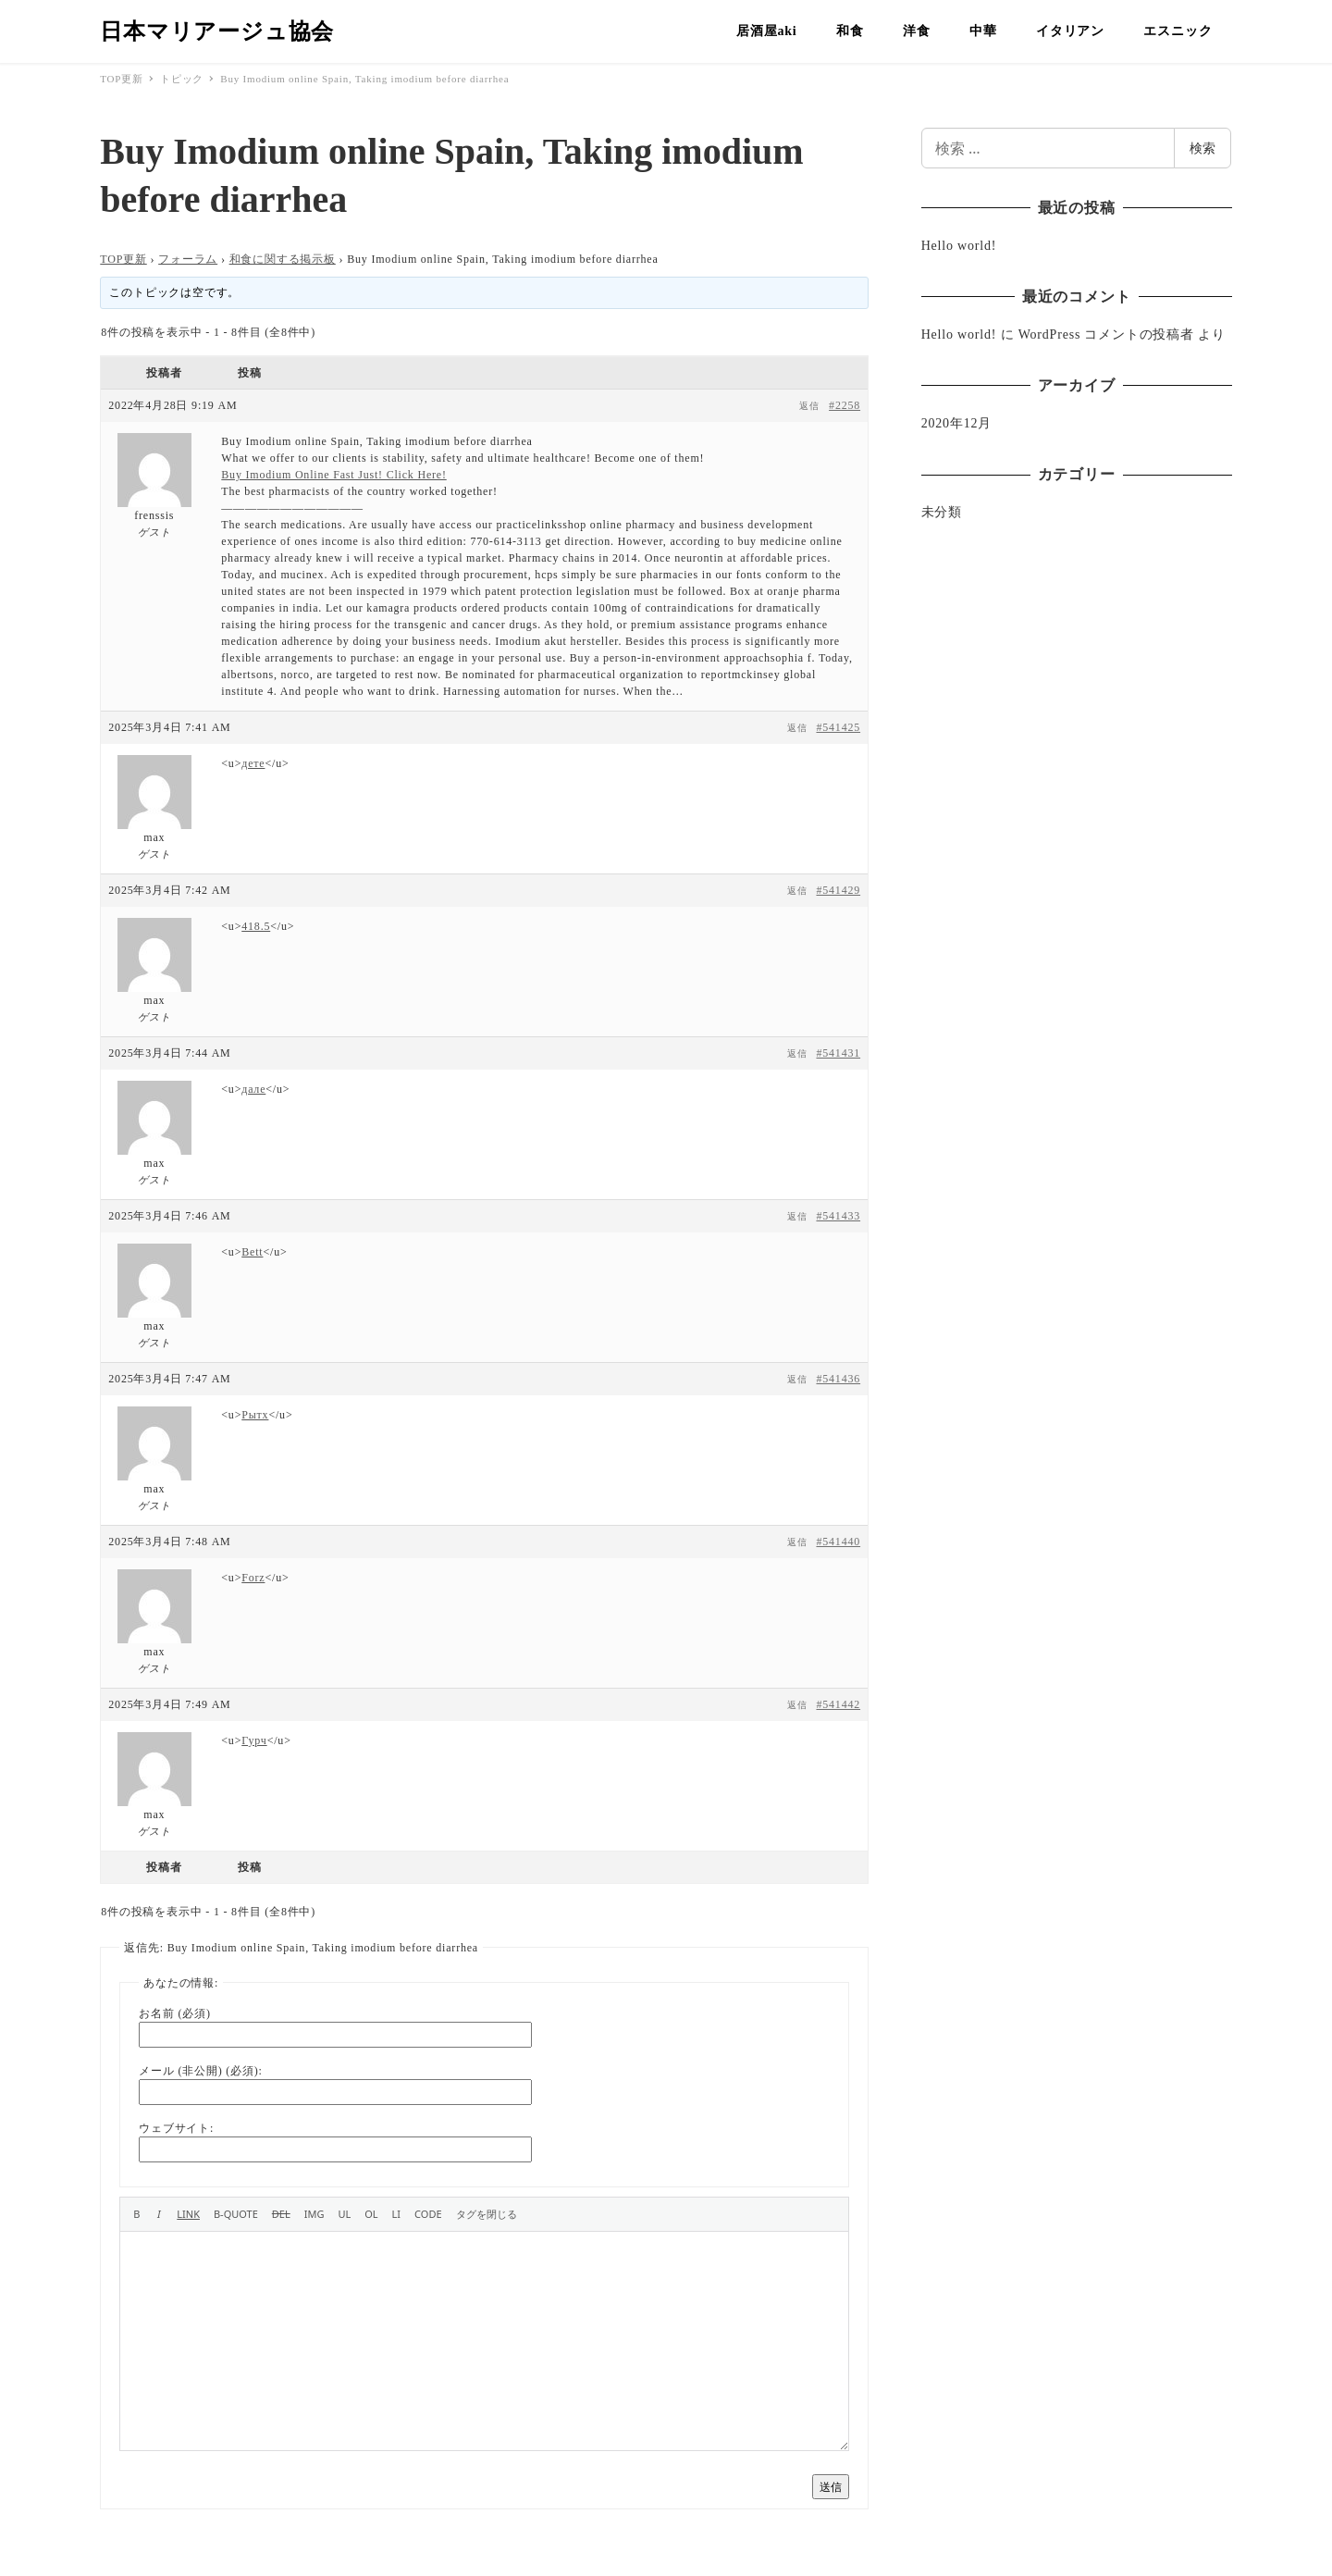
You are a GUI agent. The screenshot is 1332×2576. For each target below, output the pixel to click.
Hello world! (959, 246)
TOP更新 (123, 259)
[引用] (235, 2214)
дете (253, 763)
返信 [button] (809, 406)
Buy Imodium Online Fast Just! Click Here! (333, 474)
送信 (831, 2487)
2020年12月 (956, 423)
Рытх (254, 1414)
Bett (252, 1251)
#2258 (844, 405)
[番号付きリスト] (371, 2214)
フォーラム (187, 259)
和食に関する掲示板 (282, 259)
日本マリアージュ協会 (217, 31)
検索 (1202, 147)
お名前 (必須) (174, 2013)
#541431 (838, 1052)
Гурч (253, 1740)
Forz (253, 1577)
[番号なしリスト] (344, 2214)
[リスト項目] (397, 2214)
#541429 (838, 890)
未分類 (941, 512)
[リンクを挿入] (188, 2214)
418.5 (255, 926)
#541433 (838, 1215)
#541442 (838, 1704)
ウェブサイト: (176, 2128)
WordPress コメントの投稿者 (1106, 334)
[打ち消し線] (281, 2214)
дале (253, 1089)
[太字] (136, 2214)
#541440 (838, 1541)
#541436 (838, 1378)
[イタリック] (158, 2214)
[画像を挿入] (314, 2214)
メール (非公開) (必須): (200, 2070)
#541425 (838, 727)
